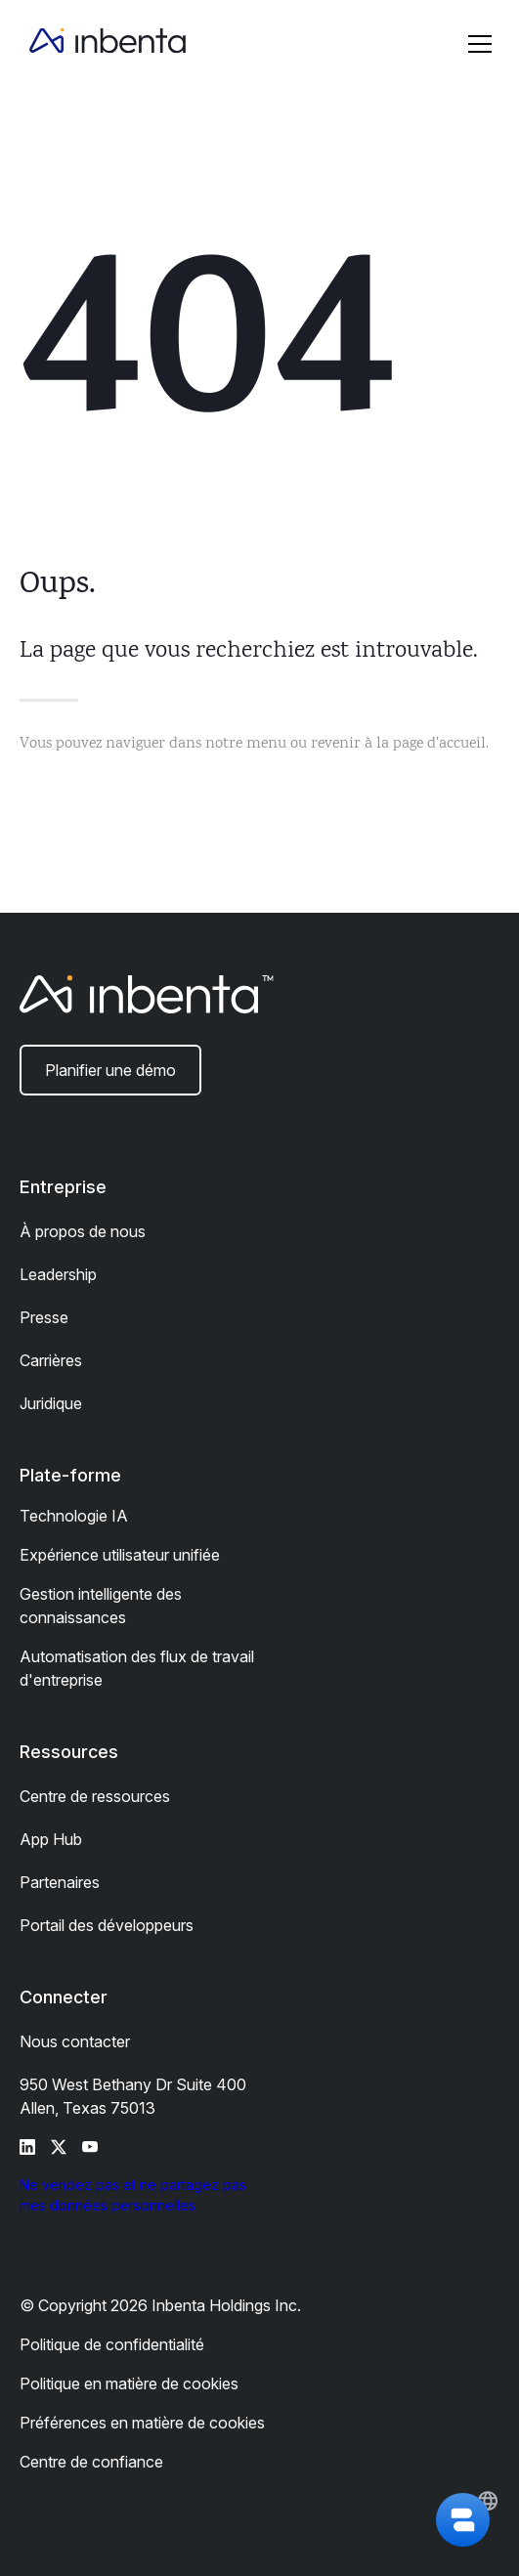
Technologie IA (74, 1515)
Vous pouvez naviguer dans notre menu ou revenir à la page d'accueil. (254, 744)
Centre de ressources (95, 1796)
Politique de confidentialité (112, 2344)
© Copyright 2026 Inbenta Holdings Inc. (160, 2305)
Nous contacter (75, 2041)
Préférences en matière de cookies (142, 2422)
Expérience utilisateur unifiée (120, 1555)
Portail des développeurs (107, 1925)
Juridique (51, 1403)
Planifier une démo (110, 1070)
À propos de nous (83, 1231)
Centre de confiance (91, 2461)
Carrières (51, 1360)
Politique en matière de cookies (129, 2383)
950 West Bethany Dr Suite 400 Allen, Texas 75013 (133, 2096)
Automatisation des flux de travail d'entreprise (137, 1668)
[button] (479, 44)
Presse (44, 1317)
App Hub (51, 1839)
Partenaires (60, 1882)
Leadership (58, 1274)
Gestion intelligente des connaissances (101, 1605)
